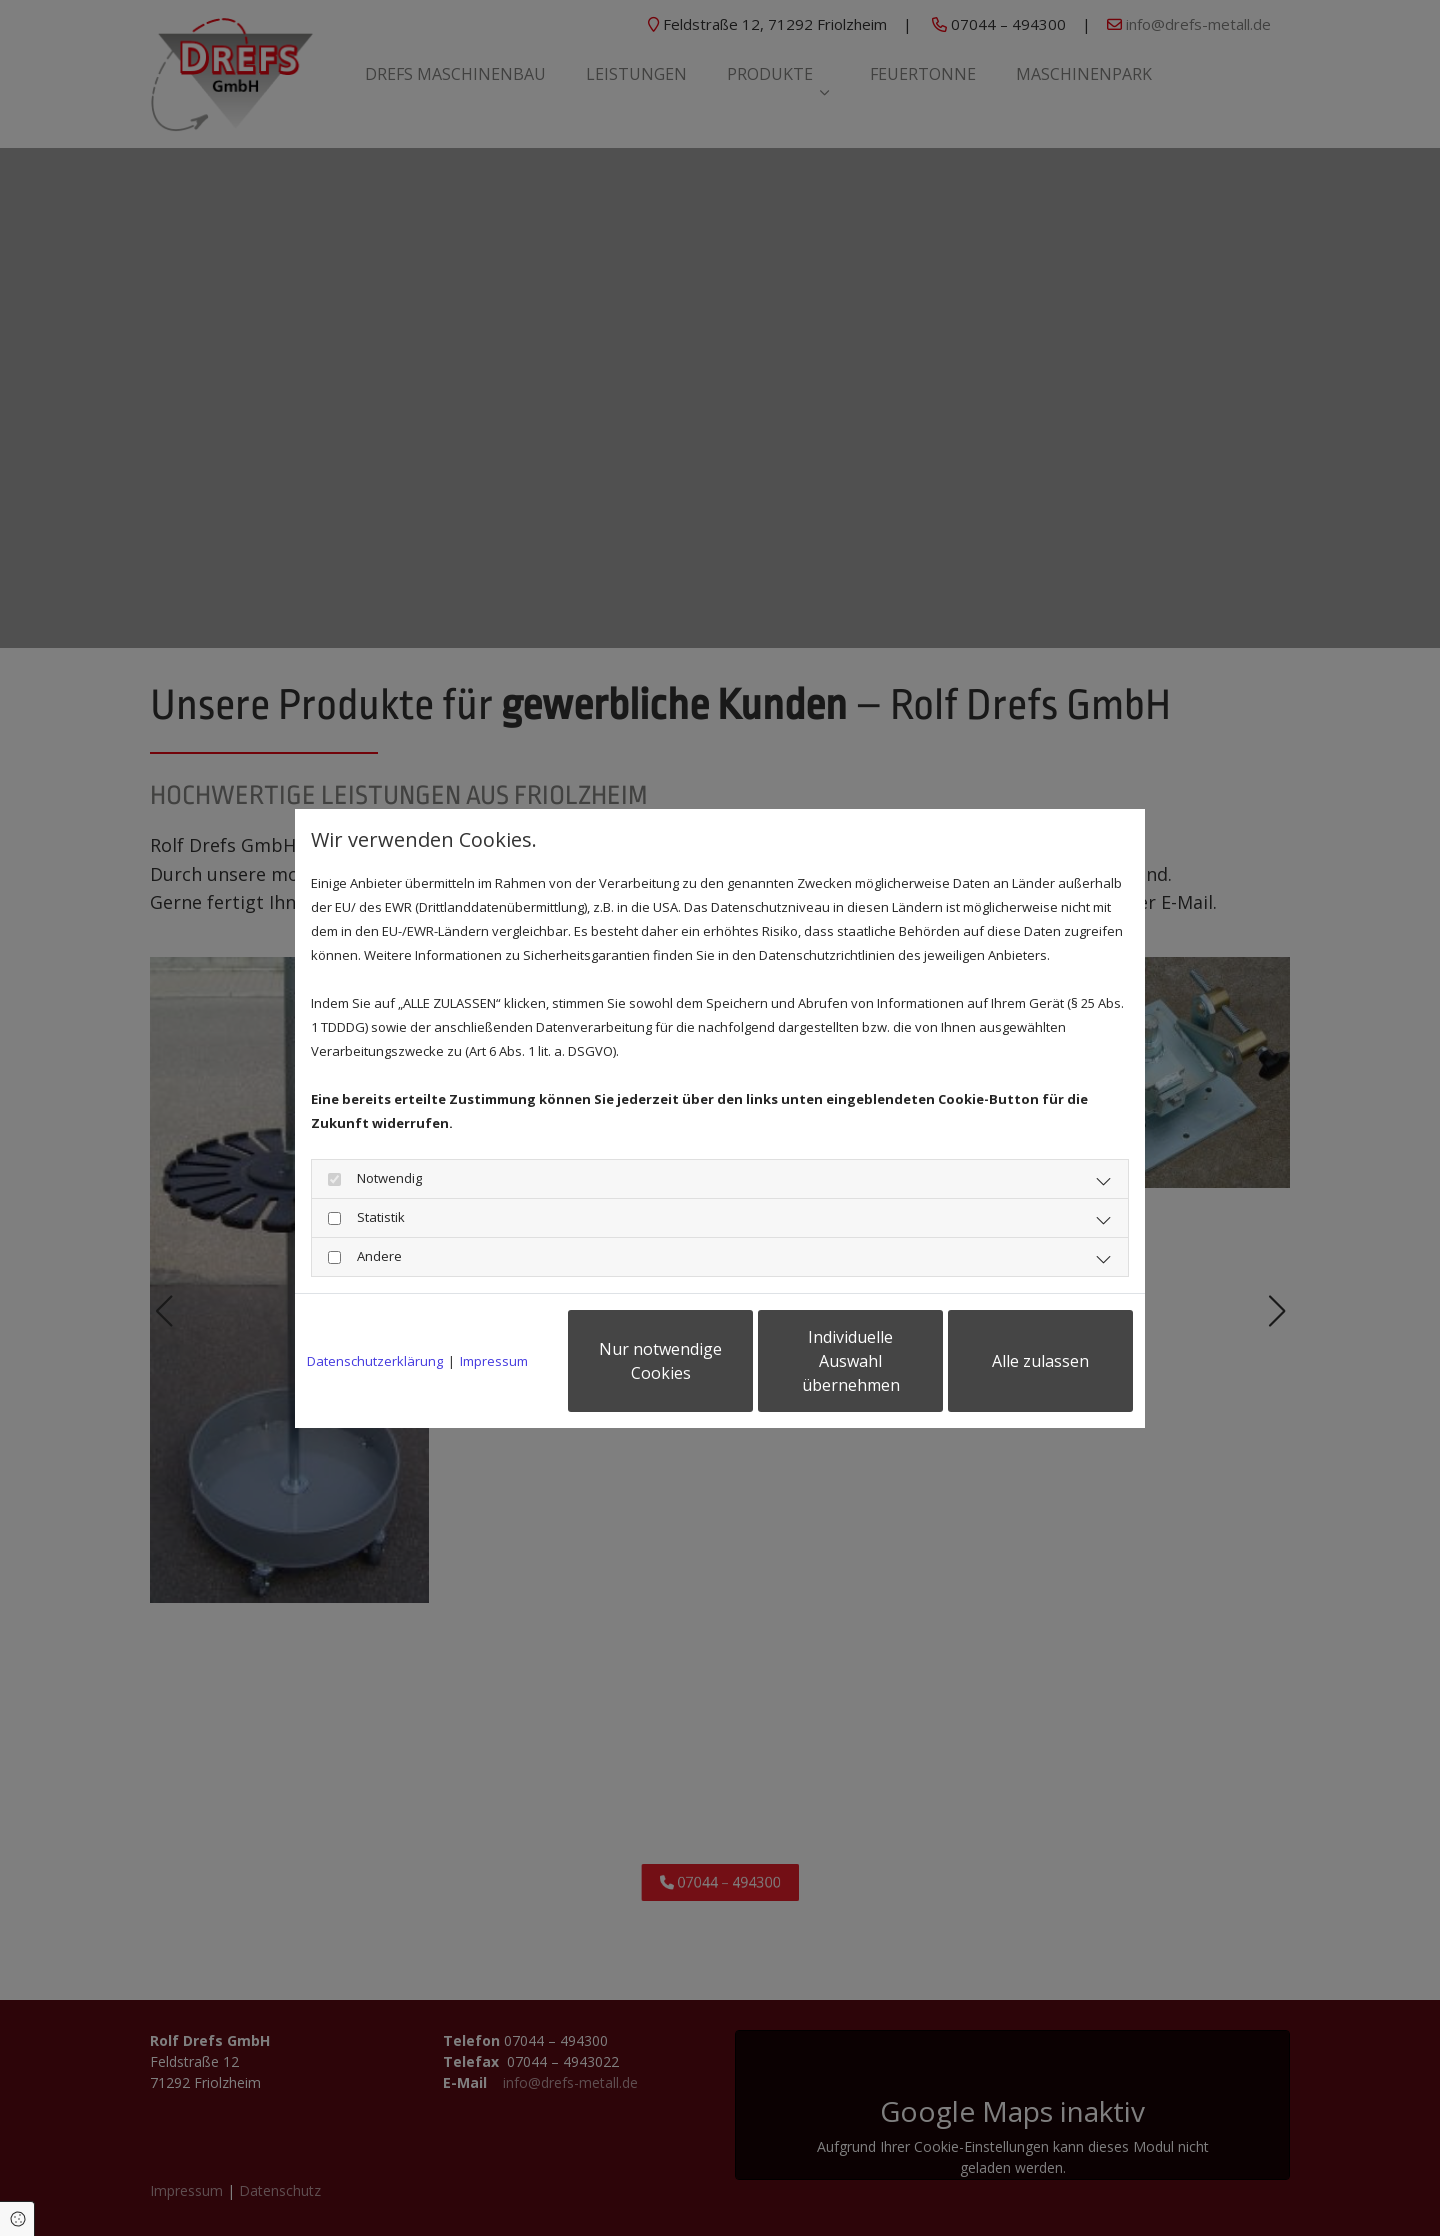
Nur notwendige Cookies (660, 1361)
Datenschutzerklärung (375, 1361)
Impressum (494, 1361)
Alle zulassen (1040, 1361)
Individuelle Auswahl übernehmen (851, 1361)
